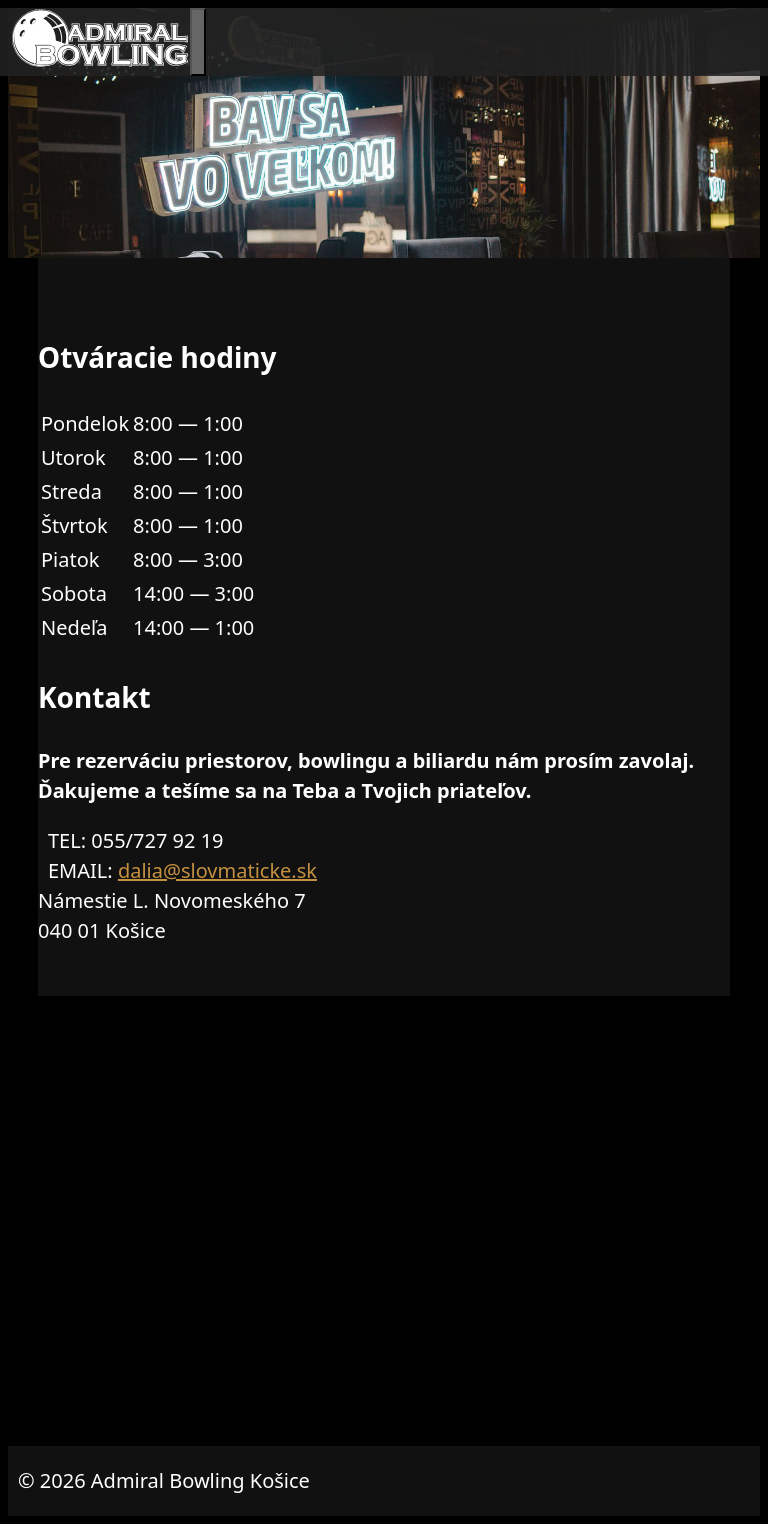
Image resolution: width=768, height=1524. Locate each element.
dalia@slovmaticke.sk (217, 870)
